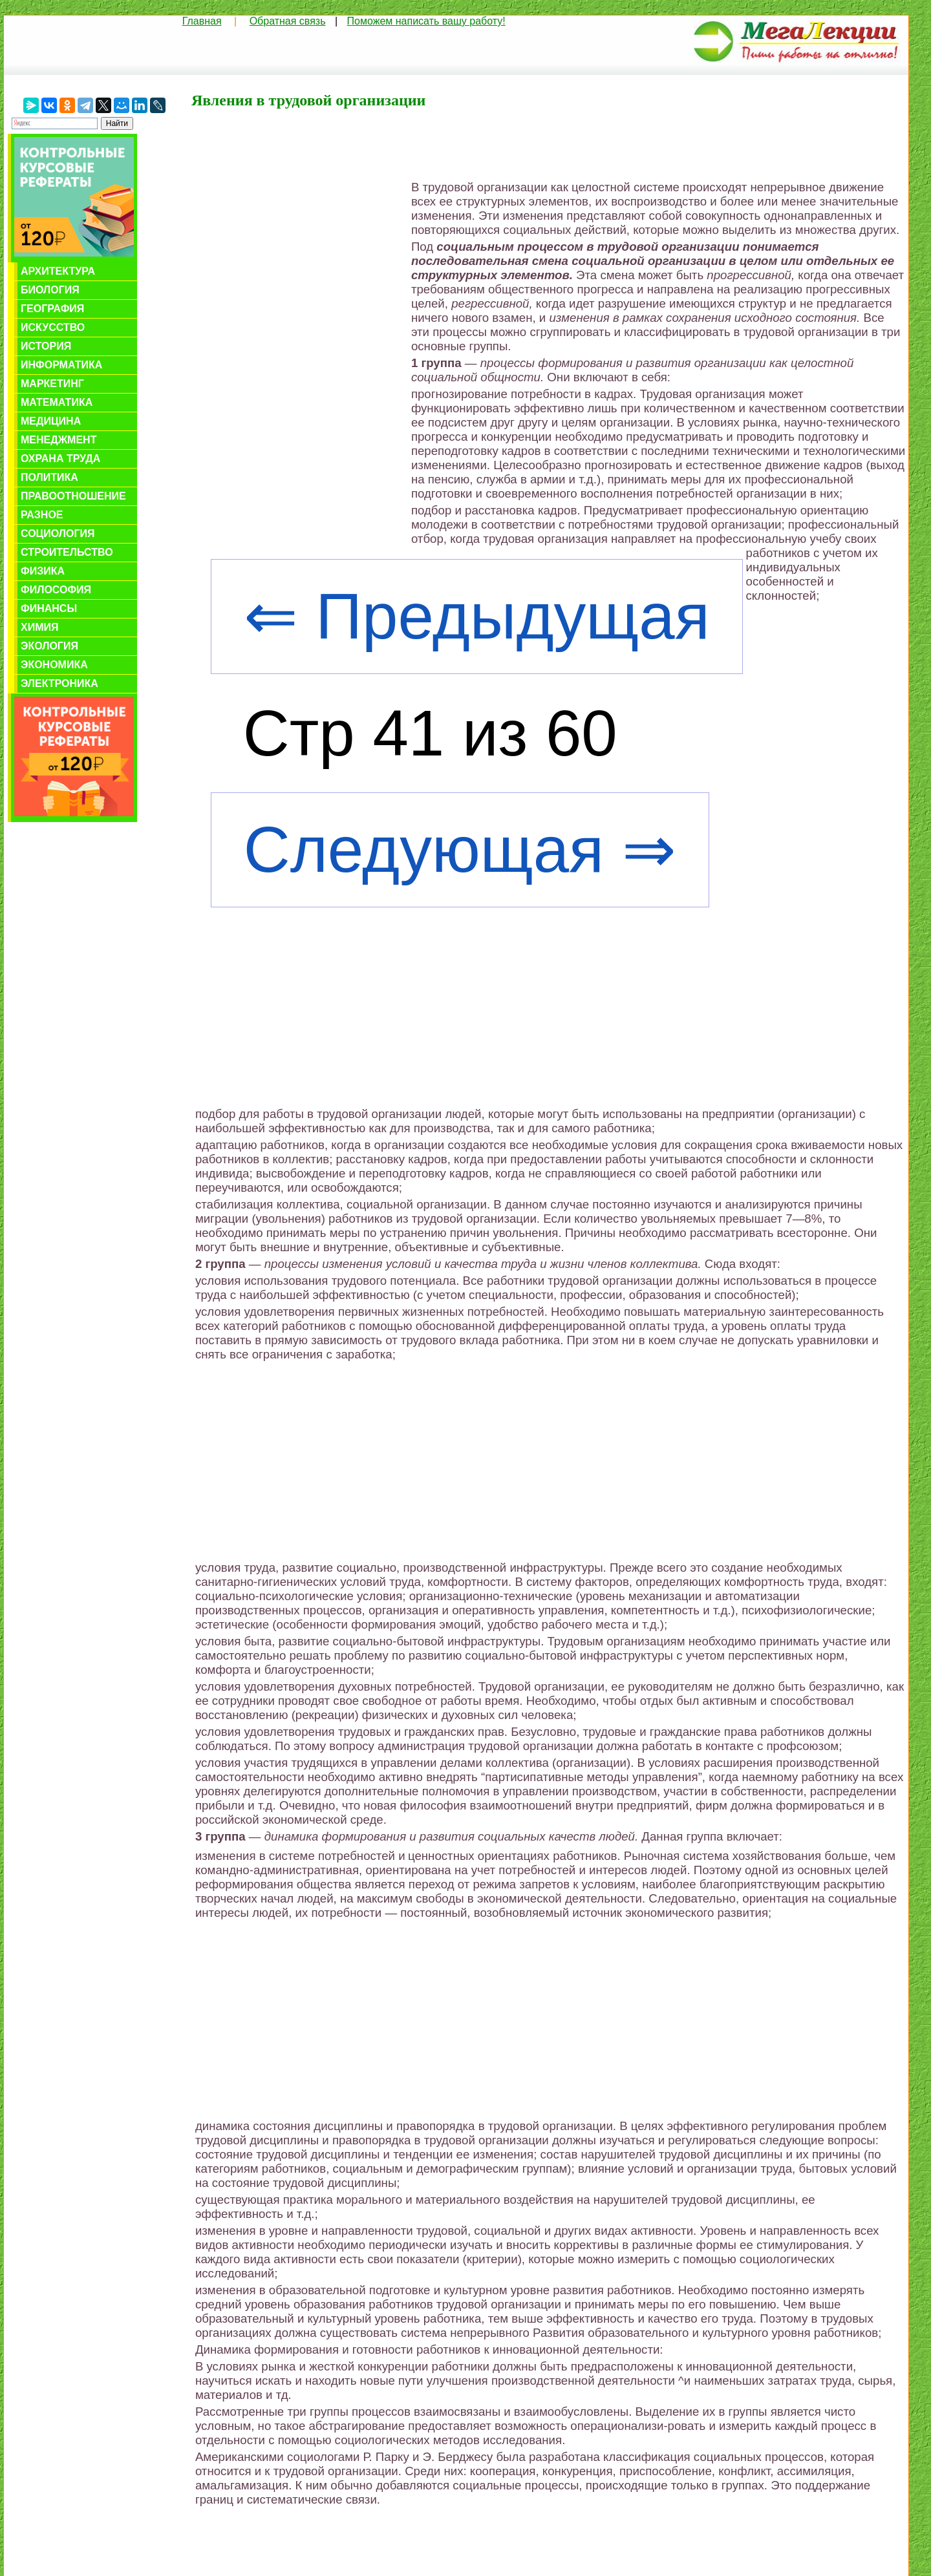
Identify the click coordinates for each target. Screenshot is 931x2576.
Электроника (59, 683)
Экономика (54, 664)
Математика (56, 402)
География (52, 308)
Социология (58, 533)
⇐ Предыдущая (477, 616)
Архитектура (58, 271)
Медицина (51, 421)
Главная (202, 21)
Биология (50, 289)
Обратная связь (288, 21)
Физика (43, 570)
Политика (49, 477)
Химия (40, 627)
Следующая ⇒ (460, 849)
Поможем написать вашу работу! (426, 21)
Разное (42, 514)
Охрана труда (60, 458)
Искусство (53, 327)
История (46, 346)
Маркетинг (52, 383)
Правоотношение (73, 496)
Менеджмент (58, 439)
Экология (49, 645)
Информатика (61, 364)
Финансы (49, 608)
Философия (56, 589)
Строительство (67, 552)
